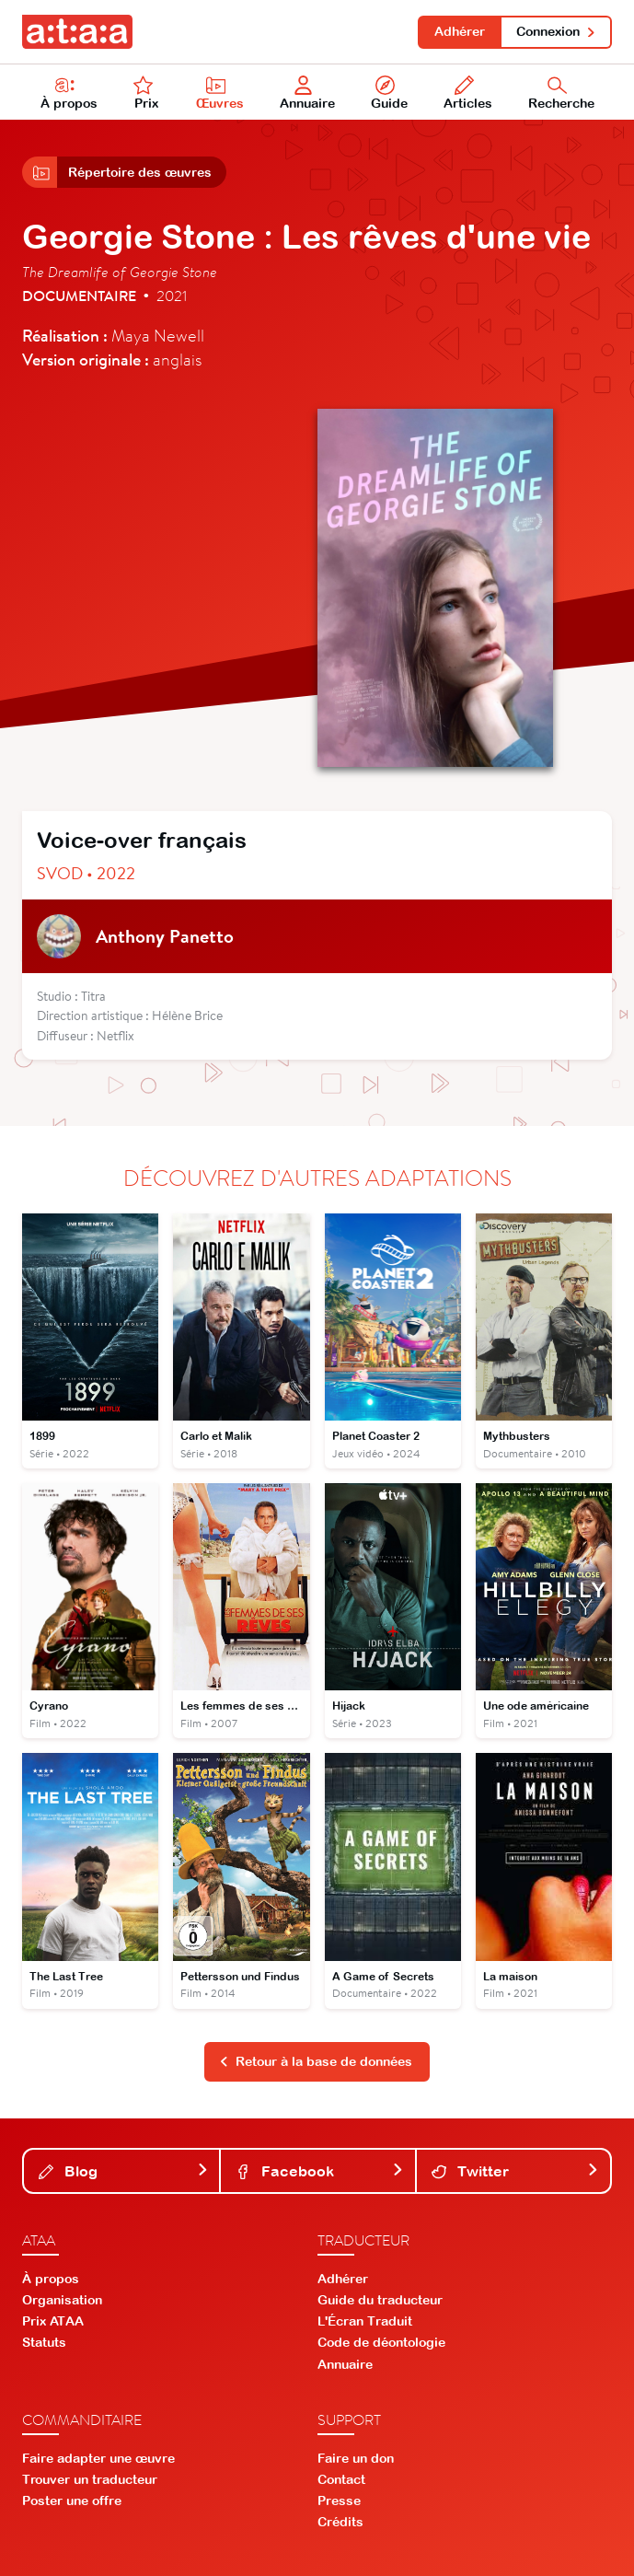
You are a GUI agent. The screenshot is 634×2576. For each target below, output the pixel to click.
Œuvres (220, 92)
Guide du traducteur (380, 2299)
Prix (146, 92)
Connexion (556, 31)
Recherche (561, 92)
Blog (123, 2171)
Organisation (62, 2299)
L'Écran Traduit (364, 2321)
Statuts (44, 2342)
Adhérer (459, 31)
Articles (468, 92)
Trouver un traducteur (89, 2479)
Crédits (340, 2521)
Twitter (515, 2171)
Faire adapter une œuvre (98, 2458)
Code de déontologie (381, 2342)
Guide (389, 92)
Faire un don (355, 2458)
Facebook (319, 2171)
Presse (339, 2500)
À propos (69, 92)
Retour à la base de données (315, 2061)
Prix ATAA (53, 2321)
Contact (341, 2479)
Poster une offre (71, 2500)
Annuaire (307, 92)
